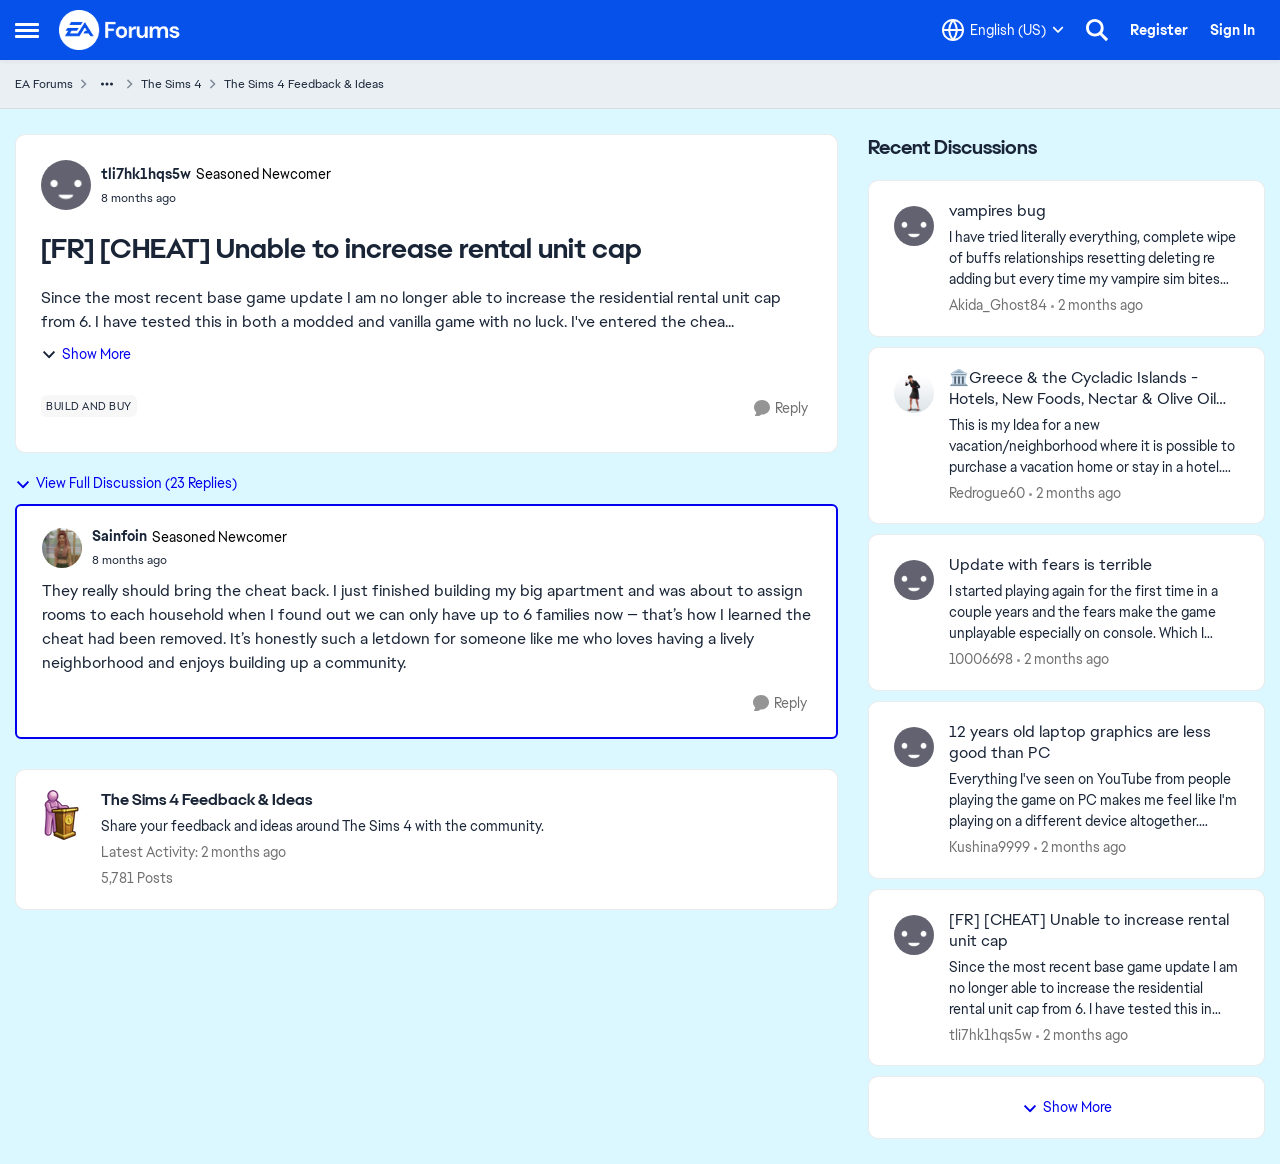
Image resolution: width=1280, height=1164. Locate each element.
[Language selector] (1003, 30)
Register (1159, 30)
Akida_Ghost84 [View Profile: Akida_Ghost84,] (998, 305)
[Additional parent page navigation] (107, 84)
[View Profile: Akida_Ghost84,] (914, 226)
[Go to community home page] (120, 30)
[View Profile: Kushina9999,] (914, 747)
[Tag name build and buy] (89, 406)
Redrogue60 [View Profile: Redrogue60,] (987, 492)
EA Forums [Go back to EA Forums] (44, 84)
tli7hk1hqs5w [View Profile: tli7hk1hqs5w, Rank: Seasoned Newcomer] (146, 174)
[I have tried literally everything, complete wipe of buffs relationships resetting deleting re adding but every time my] (1094, 258)
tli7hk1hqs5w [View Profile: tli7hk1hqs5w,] (990, 1034)
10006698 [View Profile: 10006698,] (981, 659)
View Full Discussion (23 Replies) (126, 483)
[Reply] (781, 408)
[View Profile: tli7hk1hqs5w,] (914, 935)
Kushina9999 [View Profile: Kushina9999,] (989, 847)
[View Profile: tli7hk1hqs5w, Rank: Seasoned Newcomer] (66, 185)
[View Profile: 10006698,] (914, 580)
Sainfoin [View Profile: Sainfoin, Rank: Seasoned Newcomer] (119, 536)
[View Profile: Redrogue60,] (914, 393)
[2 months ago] (1097, 305)
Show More (86, 354)
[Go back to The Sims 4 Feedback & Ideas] (322, 800)
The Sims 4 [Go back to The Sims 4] (171, 84)
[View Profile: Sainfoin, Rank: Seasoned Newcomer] (62, 548)
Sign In (1232, 30)
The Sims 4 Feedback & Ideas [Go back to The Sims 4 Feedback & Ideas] (304, 84)
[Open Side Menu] (27, 30)
